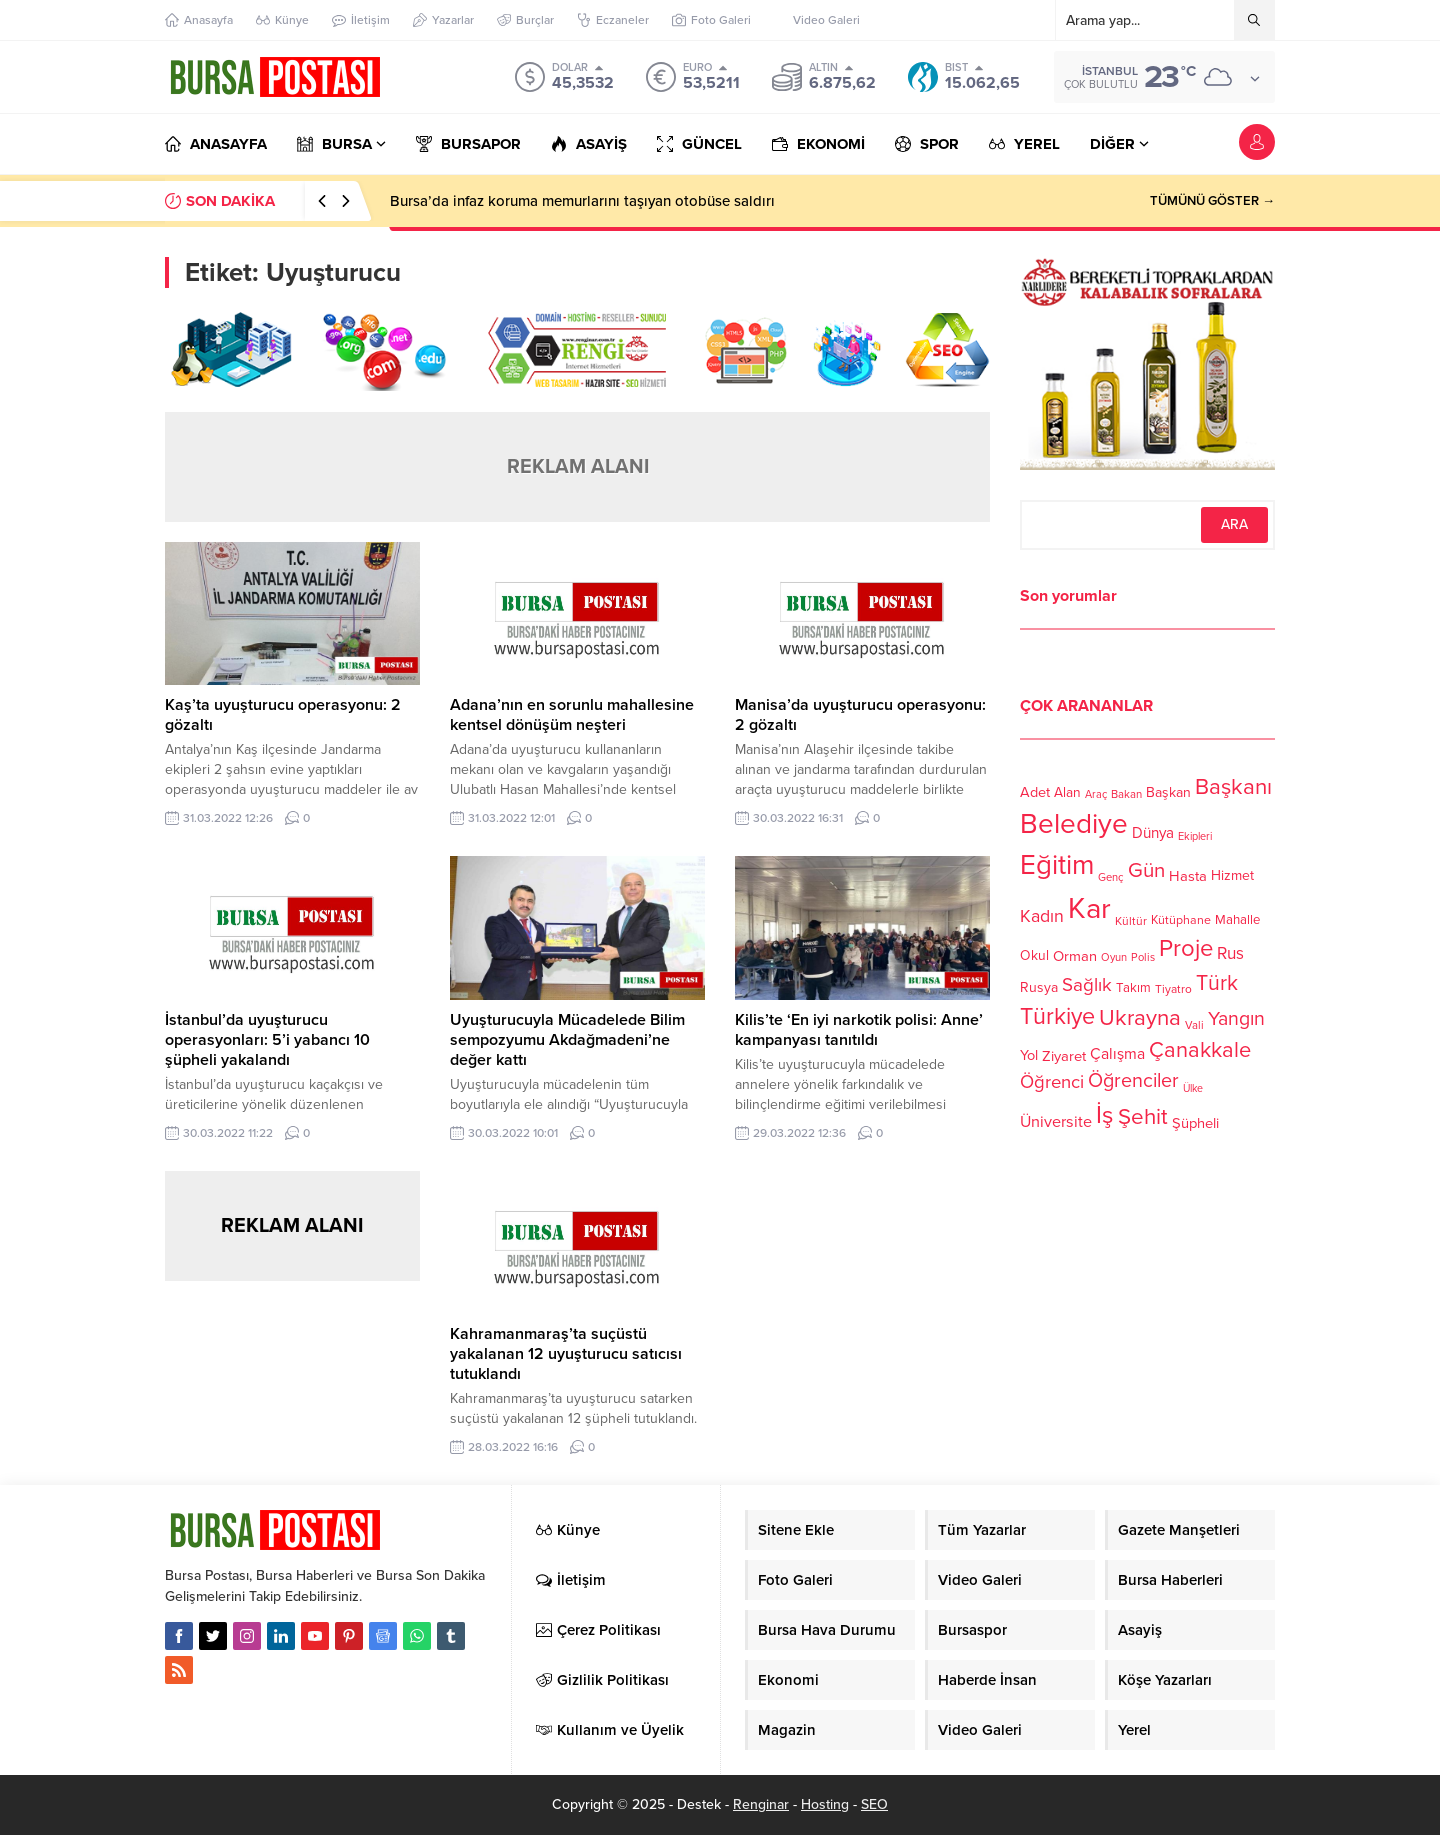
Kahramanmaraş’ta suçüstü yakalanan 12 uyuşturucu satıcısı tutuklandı (566, 1354)
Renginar (761, 1804)
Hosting (825, 1804)
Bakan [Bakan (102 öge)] (1126, 794)
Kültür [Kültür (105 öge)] (1131, 921)
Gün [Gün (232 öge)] (1146, 870)
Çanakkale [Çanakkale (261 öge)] (1200, 1050)
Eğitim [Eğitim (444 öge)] (1057, 865)
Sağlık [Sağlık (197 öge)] (1087, 985)
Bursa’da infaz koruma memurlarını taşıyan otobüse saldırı (582, 201)
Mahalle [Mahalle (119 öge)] (1237, 920)
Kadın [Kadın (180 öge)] (1042, 916)
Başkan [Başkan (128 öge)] (1168, 791)
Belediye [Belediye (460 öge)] (1074, 824)
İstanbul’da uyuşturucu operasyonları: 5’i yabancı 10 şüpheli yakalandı (267, 1040)
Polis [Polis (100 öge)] (1143, 957)
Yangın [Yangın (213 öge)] (1236, 1019)
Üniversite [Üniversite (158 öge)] (1056, 1121)
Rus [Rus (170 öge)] (1230, 953)
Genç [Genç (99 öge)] (1111, 877)
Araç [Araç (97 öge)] (1096, 794)
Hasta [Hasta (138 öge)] (1188, 876)
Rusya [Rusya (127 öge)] (1039, 987)
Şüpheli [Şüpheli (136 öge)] (1195, 1123)
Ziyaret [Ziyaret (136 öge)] (1064, 1056)
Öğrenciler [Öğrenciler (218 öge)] (1133, 1081)
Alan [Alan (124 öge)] (1067, 792)
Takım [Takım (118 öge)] (1133, 988)
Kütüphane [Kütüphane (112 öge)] (1181, 920)
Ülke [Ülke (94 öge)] (1193, 1088)
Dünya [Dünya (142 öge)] (1153, 833)
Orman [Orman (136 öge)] (1075, 956)
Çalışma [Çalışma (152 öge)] (1117, 1054)
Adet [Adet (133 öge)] (1035, 791)
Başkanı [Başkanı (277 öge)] (1233, 786)
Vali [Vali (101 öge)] (1194, 1025)
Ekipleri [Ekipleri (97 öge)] (1195, 836)
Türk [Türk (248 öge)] (1217, 983)
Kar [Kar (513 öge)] (1089, 908)
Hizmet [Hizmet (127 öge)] (1232, 875)
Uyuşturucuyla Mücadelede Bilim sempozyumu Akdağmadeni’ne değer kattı (567, 1040)
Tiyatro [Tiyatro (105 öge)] (1173, 989)
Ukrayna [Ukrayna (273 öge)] (1140, 1017)
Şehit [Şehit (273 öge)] (1143, 1116)
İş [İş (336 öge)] (1105, 1115)
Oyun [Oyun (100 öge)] (1114, 957)
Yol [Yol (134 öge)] (1029, 1055)
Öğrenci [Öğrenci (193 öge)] (1052, 1082)
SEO (874, 1804)
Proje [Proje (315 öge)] (1186, 948)
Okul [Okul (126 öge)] (1034, 955)
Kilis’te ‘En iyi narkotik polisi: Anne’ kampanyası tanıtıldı (859, 1030)
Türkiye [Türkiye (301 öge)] (1057, 1016)
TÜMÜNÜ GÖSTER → (1212, 201)
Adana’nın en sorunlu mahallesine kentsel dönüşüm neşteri (572, 715)
